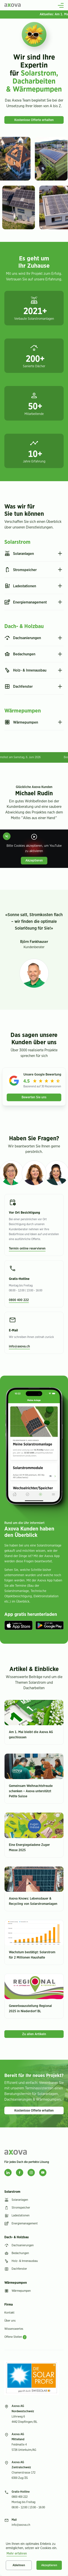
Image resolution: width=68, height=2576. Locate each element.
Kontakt (9, 2312)
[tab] (34, 553)
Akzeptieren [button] (49, 2565)
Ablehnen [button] (19, 2565)
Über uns (10, 2320)
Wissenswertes (13, 2328)
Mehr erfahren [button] (17, 2553)
